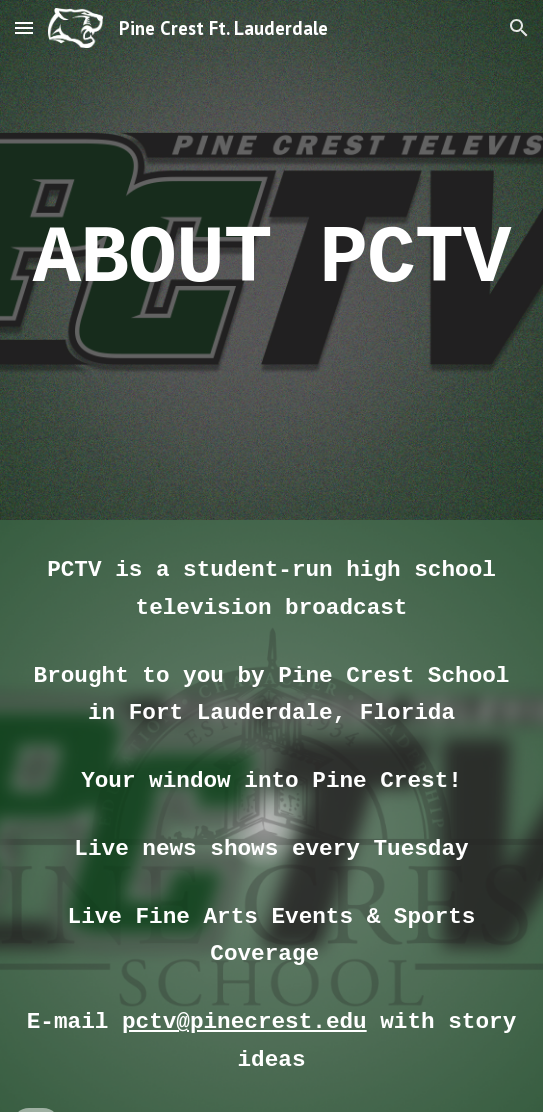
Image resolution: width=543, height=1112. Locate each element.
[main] (271, 259)
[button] (24, 27)
